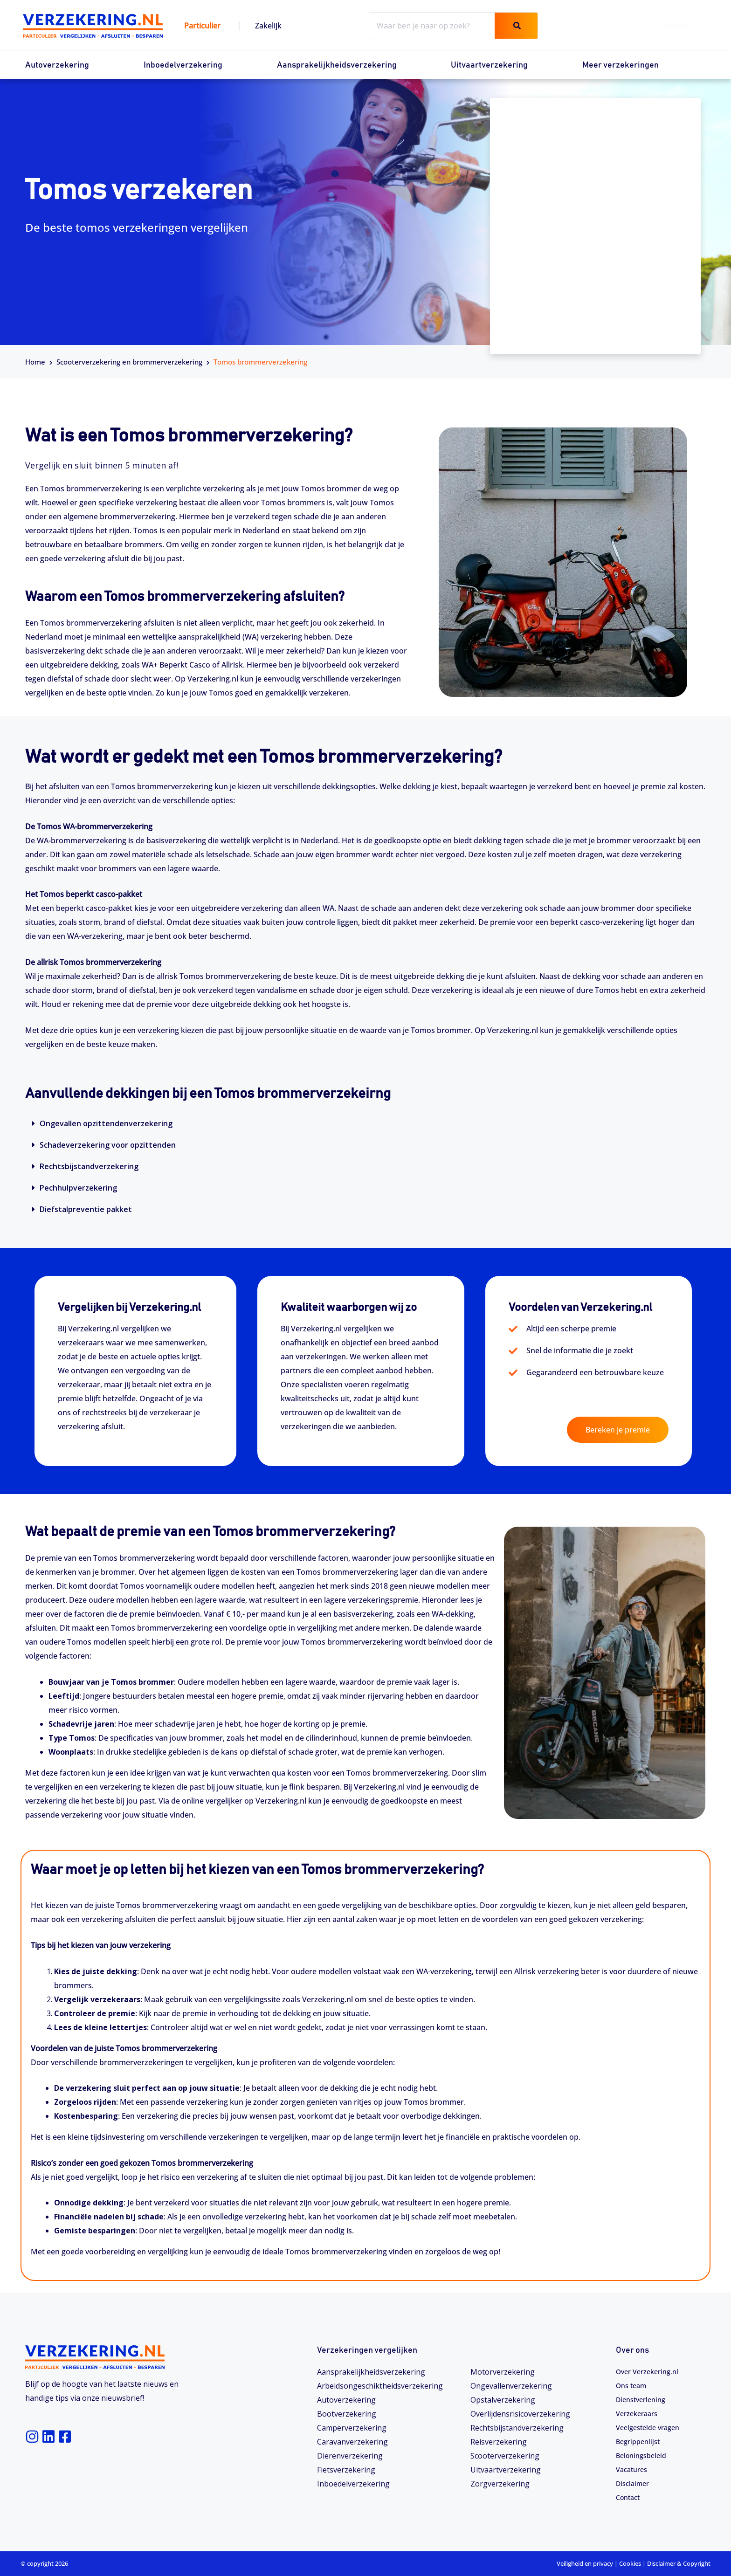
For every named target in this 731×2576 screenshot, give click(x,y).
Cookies (630, 2563)
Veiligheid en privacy (585, 2563)
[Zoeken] (516, 26)
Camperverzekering (351, 2428)
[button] (365, 1123)
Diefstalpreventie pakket (86, 1209)
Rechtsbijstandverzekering (89, 1166)
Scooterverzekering (504, 2456)
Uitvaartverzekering (489, 65)
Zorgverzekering (500, 2484)
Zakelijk (268, 26)
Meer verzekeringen (620, 65)
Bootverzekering (346, 2414)
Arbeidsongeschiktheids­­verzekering (380, 2386)
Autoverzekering (57, 65)
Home (35, 361)
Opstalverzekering (502, 2400)
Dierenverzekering (350, 2456)
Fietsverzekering (346, 2470)
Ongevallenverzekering (511, 2386)
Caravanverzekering (352, 2442)
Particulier (202, 26)
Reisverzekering (498, 2442)
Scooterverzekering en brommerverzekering (129, 361)
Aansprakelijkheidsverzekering (337, 65)
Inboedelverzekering (183, 65)
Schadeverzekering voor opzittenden (108, 1145)
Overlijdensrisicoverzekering (520, 2414)
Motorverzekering (502, 2372)
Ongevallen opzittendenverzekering (106, 1123)
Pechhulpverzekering (78, 1188)
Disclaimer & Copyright (678, 2563)
